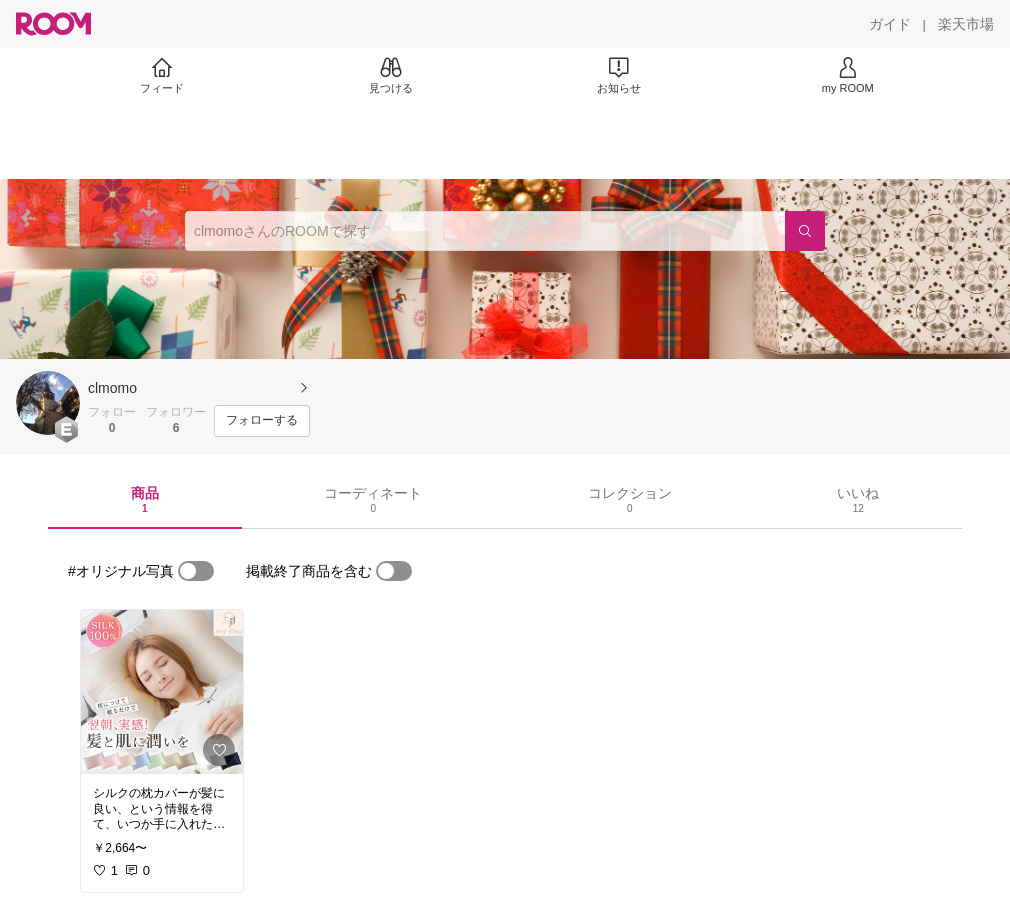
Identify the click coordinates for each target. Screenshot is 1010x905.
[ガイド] (890, 24)
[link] (162, 692)
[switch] (196, 571)
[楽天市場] (966, 24)
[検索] (805, 231)
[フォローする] (262, 421)
